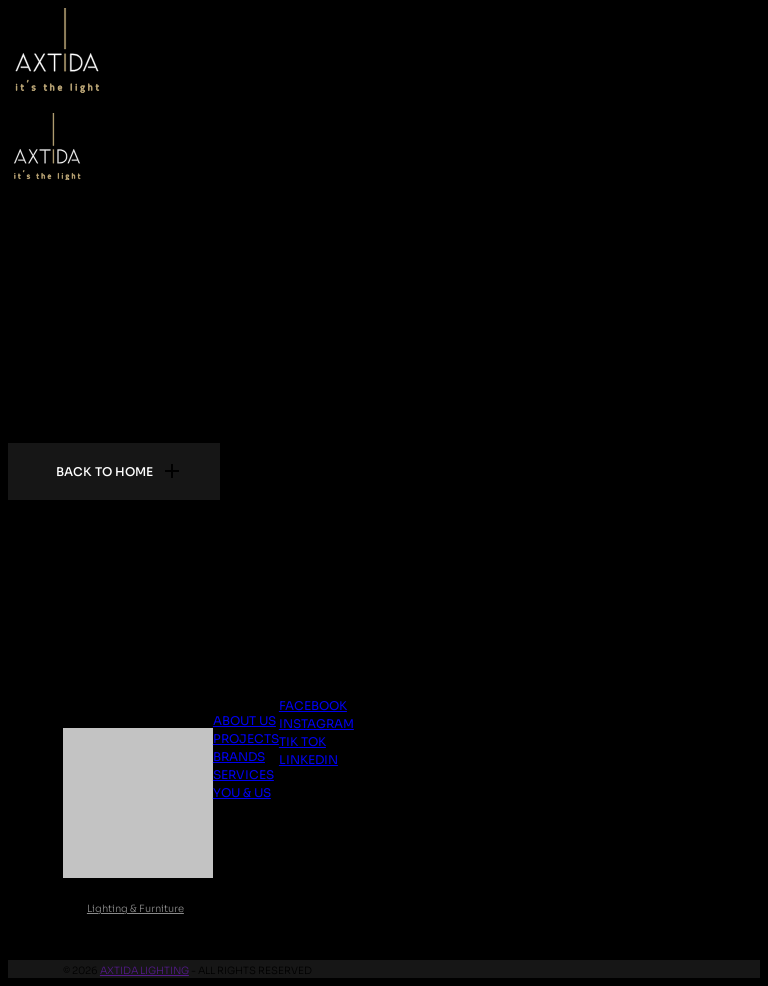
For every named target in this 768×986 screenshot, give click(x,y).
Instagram (316, 723)
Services (243, 774)
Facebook (313, 705)
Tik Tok (302, 741)
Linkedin (308, 759)
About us (244, 720)
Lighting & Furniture (135, 908)
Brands (239, 756)
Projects (246, 738)
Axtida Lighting (144, 970)
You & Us (242, 792)
